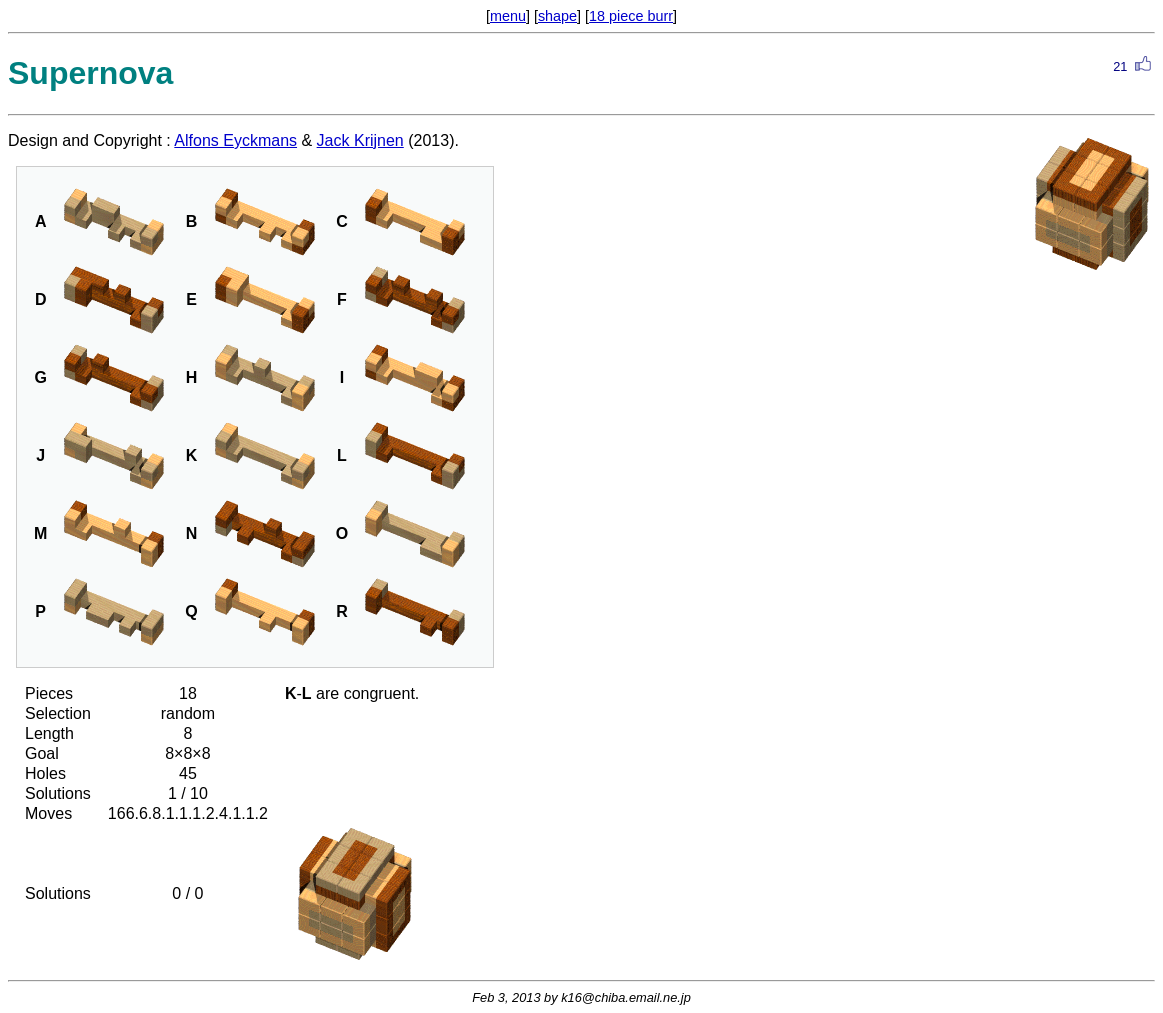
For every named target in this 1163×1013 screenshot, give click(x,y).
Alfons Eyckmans (235, 140)
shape (557, 16)
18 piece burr (631, 16)
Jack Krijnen (360, 140)
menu (508, 16)
